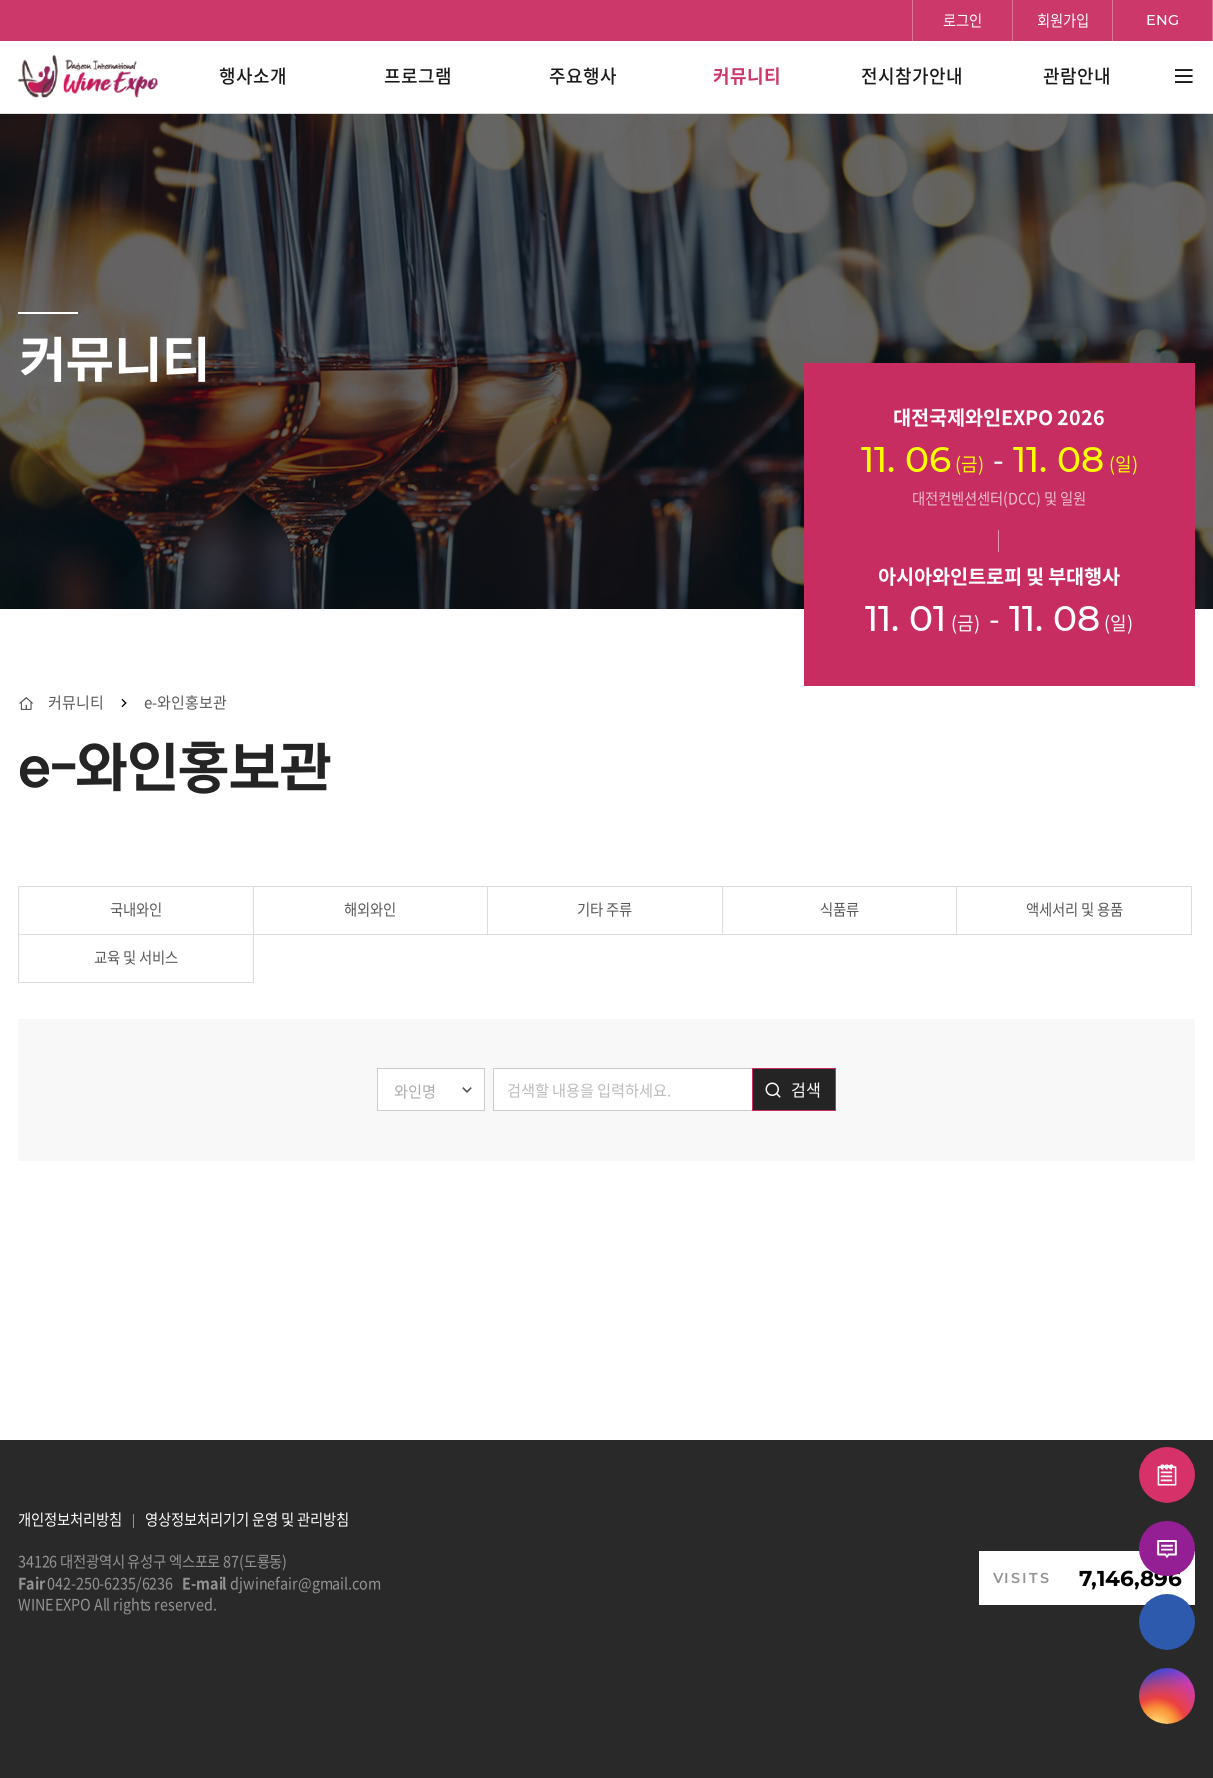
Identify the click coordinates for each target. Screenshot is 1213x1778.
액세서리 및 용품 (1074, 909)
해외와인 (370, 909)
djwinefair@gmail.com (305, 1583)
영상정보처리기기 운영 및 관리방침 (247, 1519)
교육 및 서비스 (136, 957)
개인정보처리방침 (70, 1519)
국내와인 (136, 909)
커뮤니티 (76, 702)
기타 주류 (604, 909)
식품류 (839, 909)
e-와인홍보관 (185, 702)
